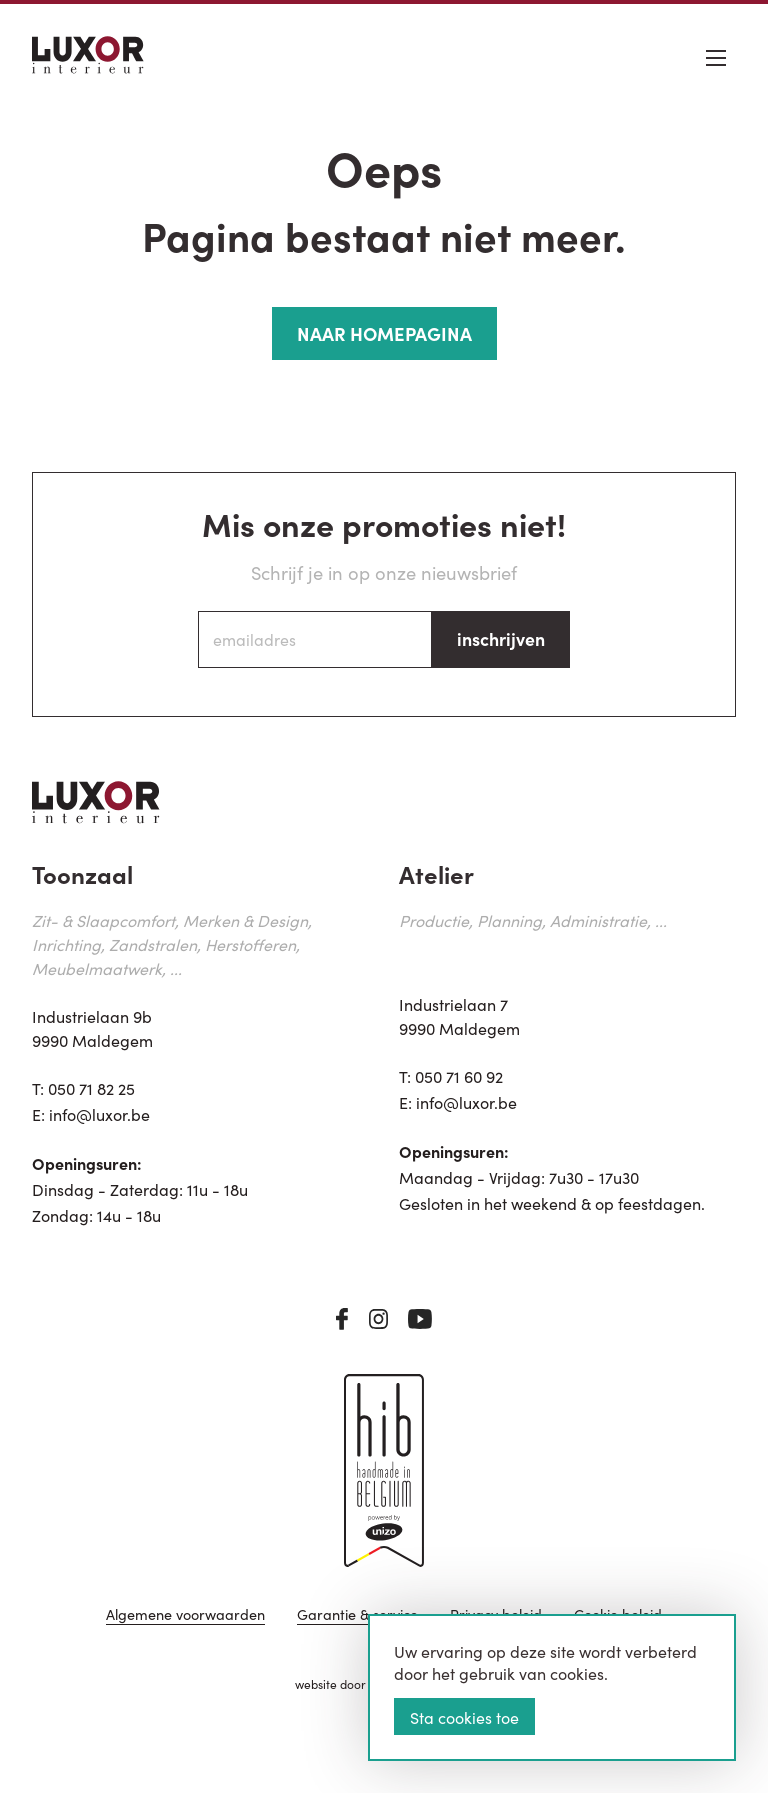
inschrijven (501, 638)
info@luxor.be (99, 1114)
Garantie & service (357, 1615)
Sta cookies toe (464, 1717)
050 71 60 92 (459, 1076)
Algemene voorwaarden (185, 1615)
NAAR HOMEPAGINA (384, 333)
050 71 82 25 (91, 1088)
